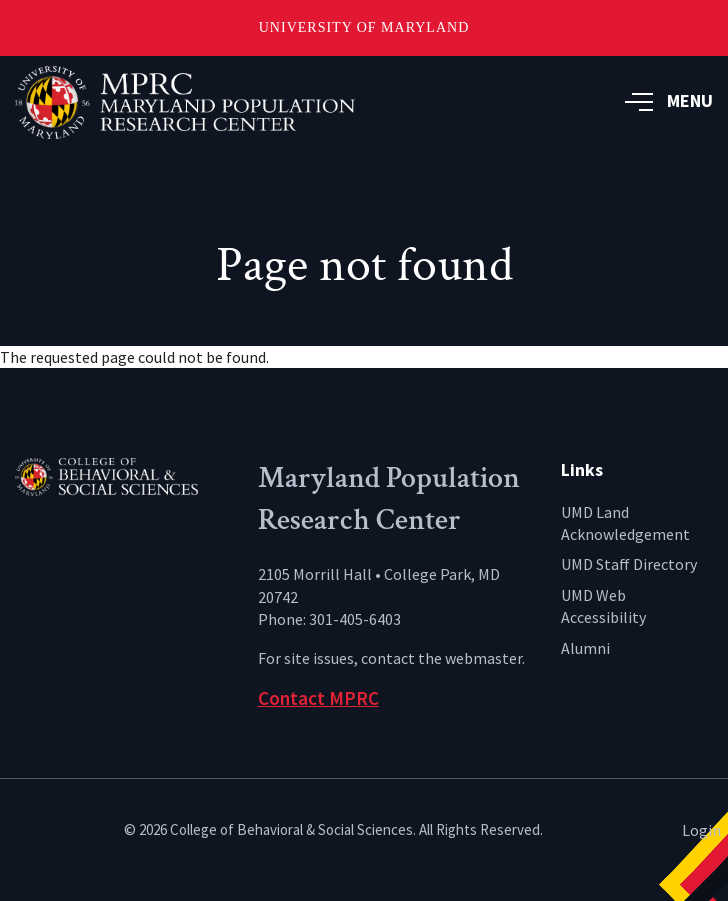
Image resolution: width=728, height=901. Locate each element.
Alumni (585, 648)
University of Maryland (364, 27)
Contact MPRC (318, 698)
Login (701, 830)
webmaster (483, 658)
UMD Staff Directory (629, 564)
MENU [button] (669, 100)
